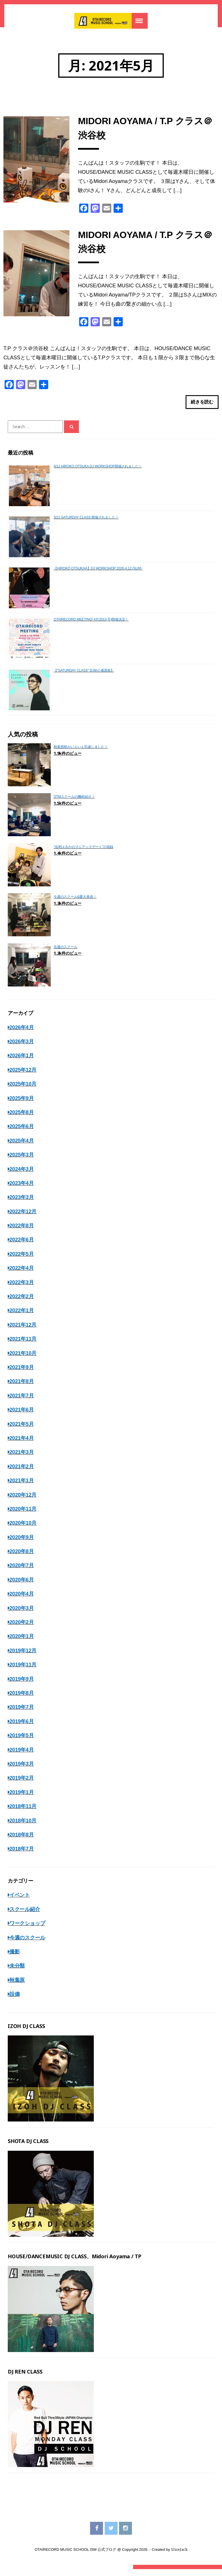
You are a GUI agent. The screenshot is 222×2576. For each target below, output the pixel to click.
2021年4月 (21, 1445)
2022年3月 (21, 1289)
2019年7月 (21, 1714)
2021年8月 (21, 1388)
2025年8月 (21, 1119)
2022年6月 (21, 1246)
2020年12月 (22, 1501)
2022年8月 (21, 1232)
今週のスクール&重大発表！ (75, 903)
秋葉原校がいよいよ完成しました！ (81, 753)
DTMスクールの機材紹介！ (74, 804)
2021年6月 (21, 1416)
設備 (14, 2001)
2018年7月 (21, 1856)
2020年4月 (21, 1601)
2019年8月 (21, 1700)
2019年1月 (21, 1799)
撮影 (14, 1958)
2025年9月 (21, 1105)
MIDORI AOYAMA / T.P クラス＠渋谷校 (145, 130)
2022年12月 (22, 1218)
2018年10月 (22, 1827)
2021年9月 (21, 1374)
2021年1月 (21, 1487)
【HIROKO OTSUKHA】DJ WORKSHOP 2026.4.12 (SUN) (98, 575)
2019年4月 (21, 1756)
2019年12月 (22, 1657)
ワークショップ (27, 1930)
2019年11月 (22, 1671)
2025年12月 (22, 1076)
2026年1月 (21, 1062)
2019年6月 (21, 1728)
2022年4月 (21, 1275)
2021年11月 (22, 1346)
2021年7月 (21, 1402)
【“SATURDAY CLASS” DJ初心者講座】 (84, 677)
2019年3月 (21, 1770)
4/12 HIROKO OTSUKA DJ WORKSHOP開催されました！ (98, 473)
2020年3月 (21, 1615)
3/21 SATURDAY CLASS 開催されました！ (86, 524)
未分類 (17, 1973)
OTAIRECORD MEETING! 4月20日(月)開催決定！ (91, 626)
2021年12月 (22, 1331)
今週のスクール (27, 1944)
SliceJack (179, 2556)
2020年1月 (21, 1643)
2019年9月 (21, 1685)
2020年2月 (21, 1629)
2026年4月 (21, 1034)
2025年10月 (22, 1090)
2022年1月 (21, 1317)
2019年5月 (21, 1742)
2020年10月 (22, 1530)
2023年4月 (21, 1190)
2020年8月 (21, 1558)
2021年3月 (21, 1459)
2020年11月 (22, 1515)
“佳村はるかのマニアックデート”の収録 (83, 853)
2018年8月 (21, 1841)
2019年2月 (21, 1785)
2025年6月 (21, 1133)
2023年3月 (21, 1204)
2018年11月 (22, 1813)
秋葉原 (17, 1987)
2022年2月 (21, 1303)
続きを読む (202, 407)
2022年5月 (21, 1260)
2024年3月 (21, 1176)
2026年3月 (21, 1048)
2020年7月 (21, 1572)
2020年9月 (21, 1544)
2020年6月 (21, 1586)
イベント (19, 1902)
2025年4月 (21, 1147)
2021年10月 (22, 1360)
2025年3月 (21, 1161)
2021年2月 (21, 1473)
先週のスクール (65, 953)
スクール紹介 (24, 1916)
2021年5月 (21, 1431)
